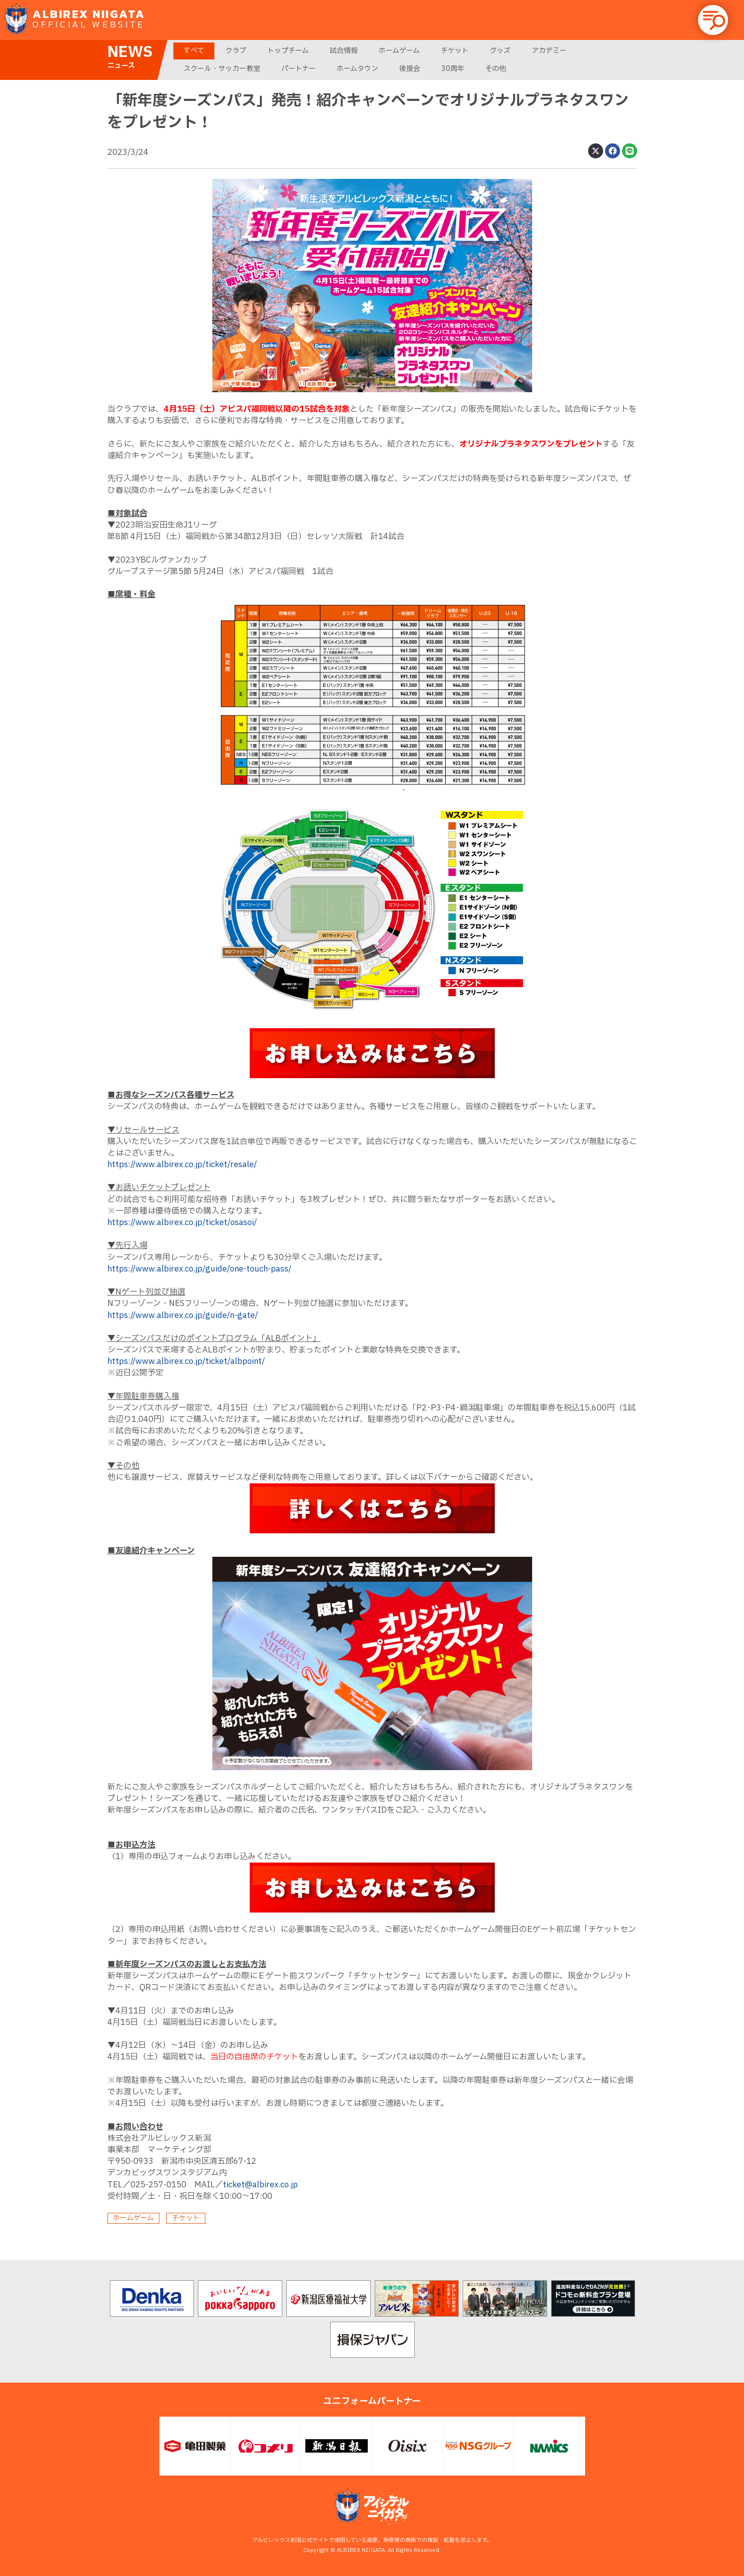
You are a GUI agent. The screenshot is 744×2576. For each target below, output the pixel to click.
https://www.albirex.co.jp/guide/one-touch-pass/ (199, 1269)
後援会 (409, 68)
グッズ (500, 50)
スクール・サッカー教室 (221, 68)
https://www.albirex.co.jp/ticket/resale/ (182, 1165)
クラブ (235, 50)
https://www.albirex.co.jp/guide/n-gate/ (182, 1315)
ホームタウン (357, 68)
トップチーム (288, 50)
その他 (495, 68)
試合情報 (344, 50)
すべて (193, 50)
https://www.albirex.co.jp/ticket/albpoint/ (186, 1361)
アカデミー (549, 50)
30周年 (452, 68)
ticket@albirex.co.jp (260, 2185)
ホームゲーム (399, 50)
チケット (455, 50)
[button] (713, 20)
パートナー (298, 68)
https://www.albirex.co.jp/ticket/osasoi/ (182, 1223)
